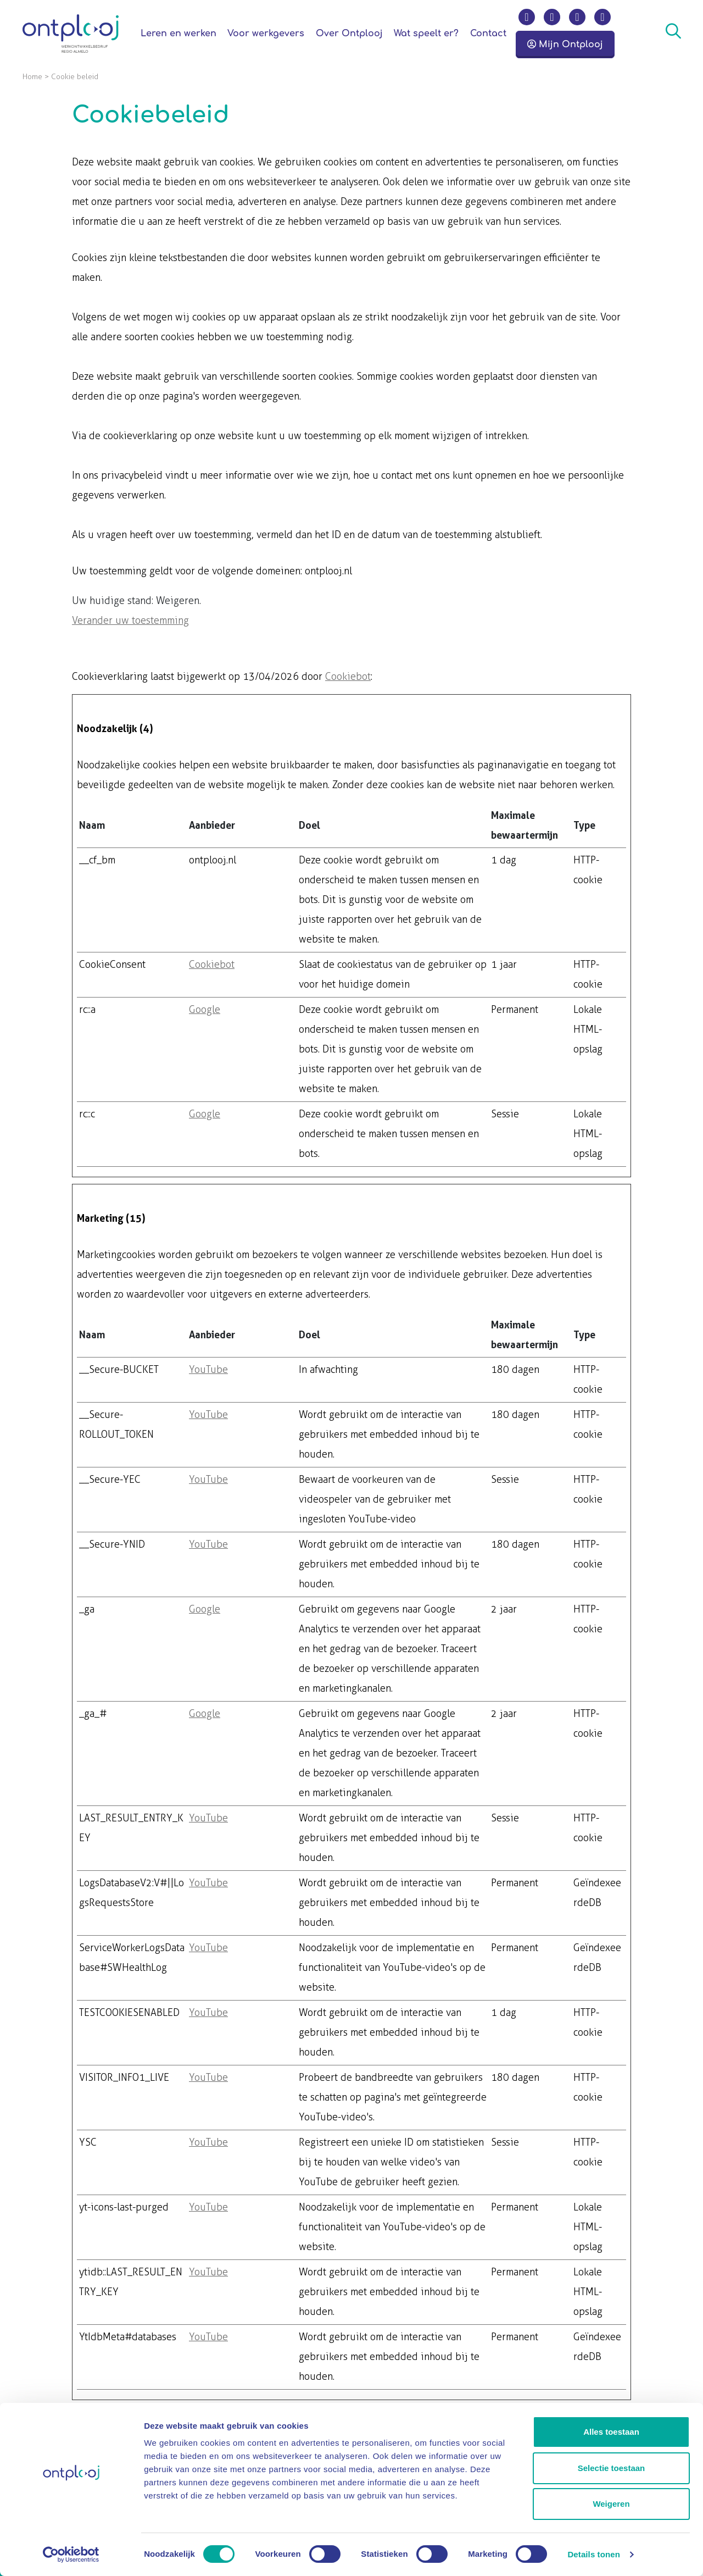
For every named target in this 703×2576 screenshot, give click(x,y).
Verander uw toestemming (130, 620)
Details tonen (593, 2554)
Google (204, 1010)
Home (32, 76)
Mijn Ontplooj (565, 44)
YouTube (208, 1370)
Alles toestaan (611, 2431)
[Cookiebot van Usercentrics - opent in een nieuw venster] (71, 2554)
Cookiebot (348, 677)
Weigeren (611, 2503)
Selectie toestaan (611, 2468)
